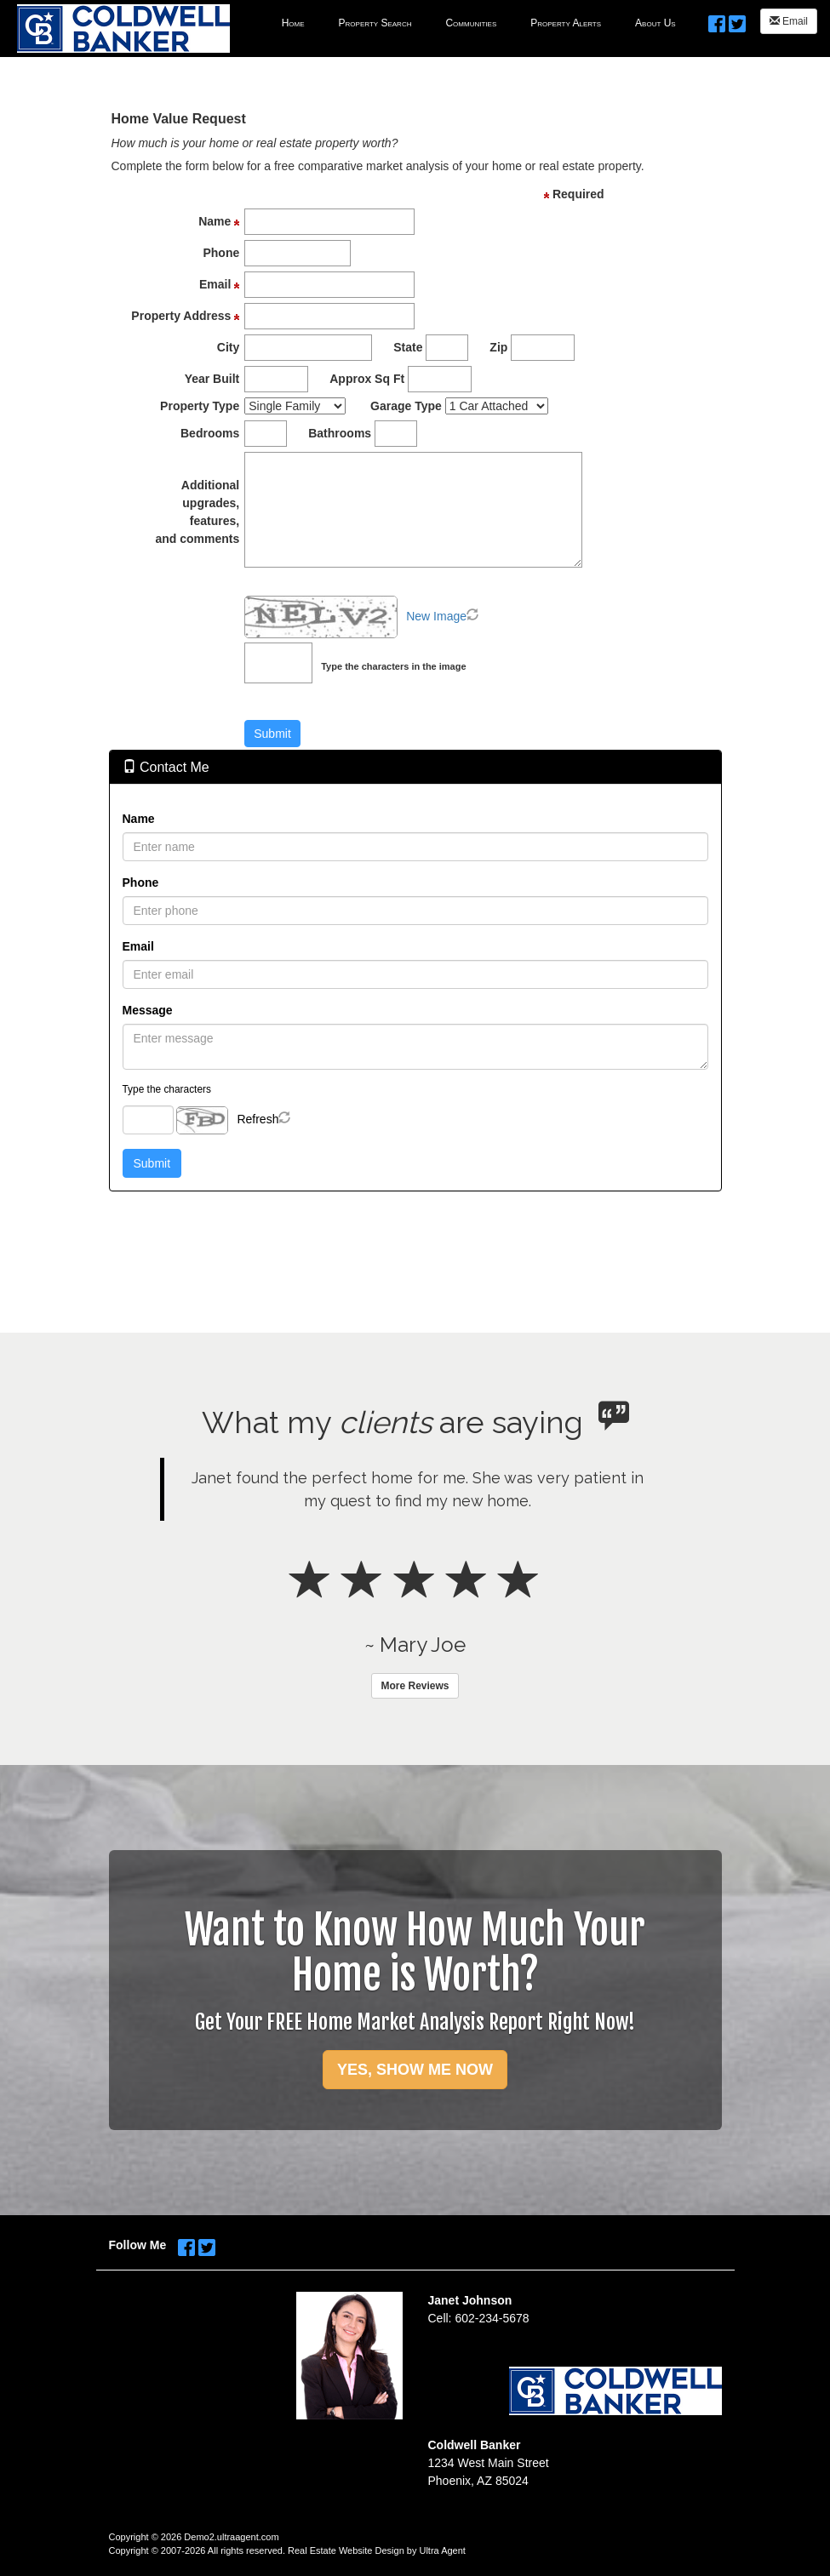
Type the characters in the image (393, 666)
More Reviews (415, 1686)
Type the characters (167, 1089)
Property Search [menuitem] (375, 23)
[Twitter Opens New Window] (737, 20)
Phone (141, 882)
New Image (436, 616)
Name (139, 818)
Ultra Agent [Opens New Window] (442, 2550)
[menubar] (479, 22)
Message (148, 1010)
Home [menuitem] (293, 23)
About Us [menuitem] (655, 23)
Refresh (257, 1119)
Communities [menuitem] (470, 23)
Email (789, 21)
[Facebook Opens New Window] (717, 20)
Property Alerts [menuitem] (565, 23)
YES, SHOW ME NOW (415, 2069)
